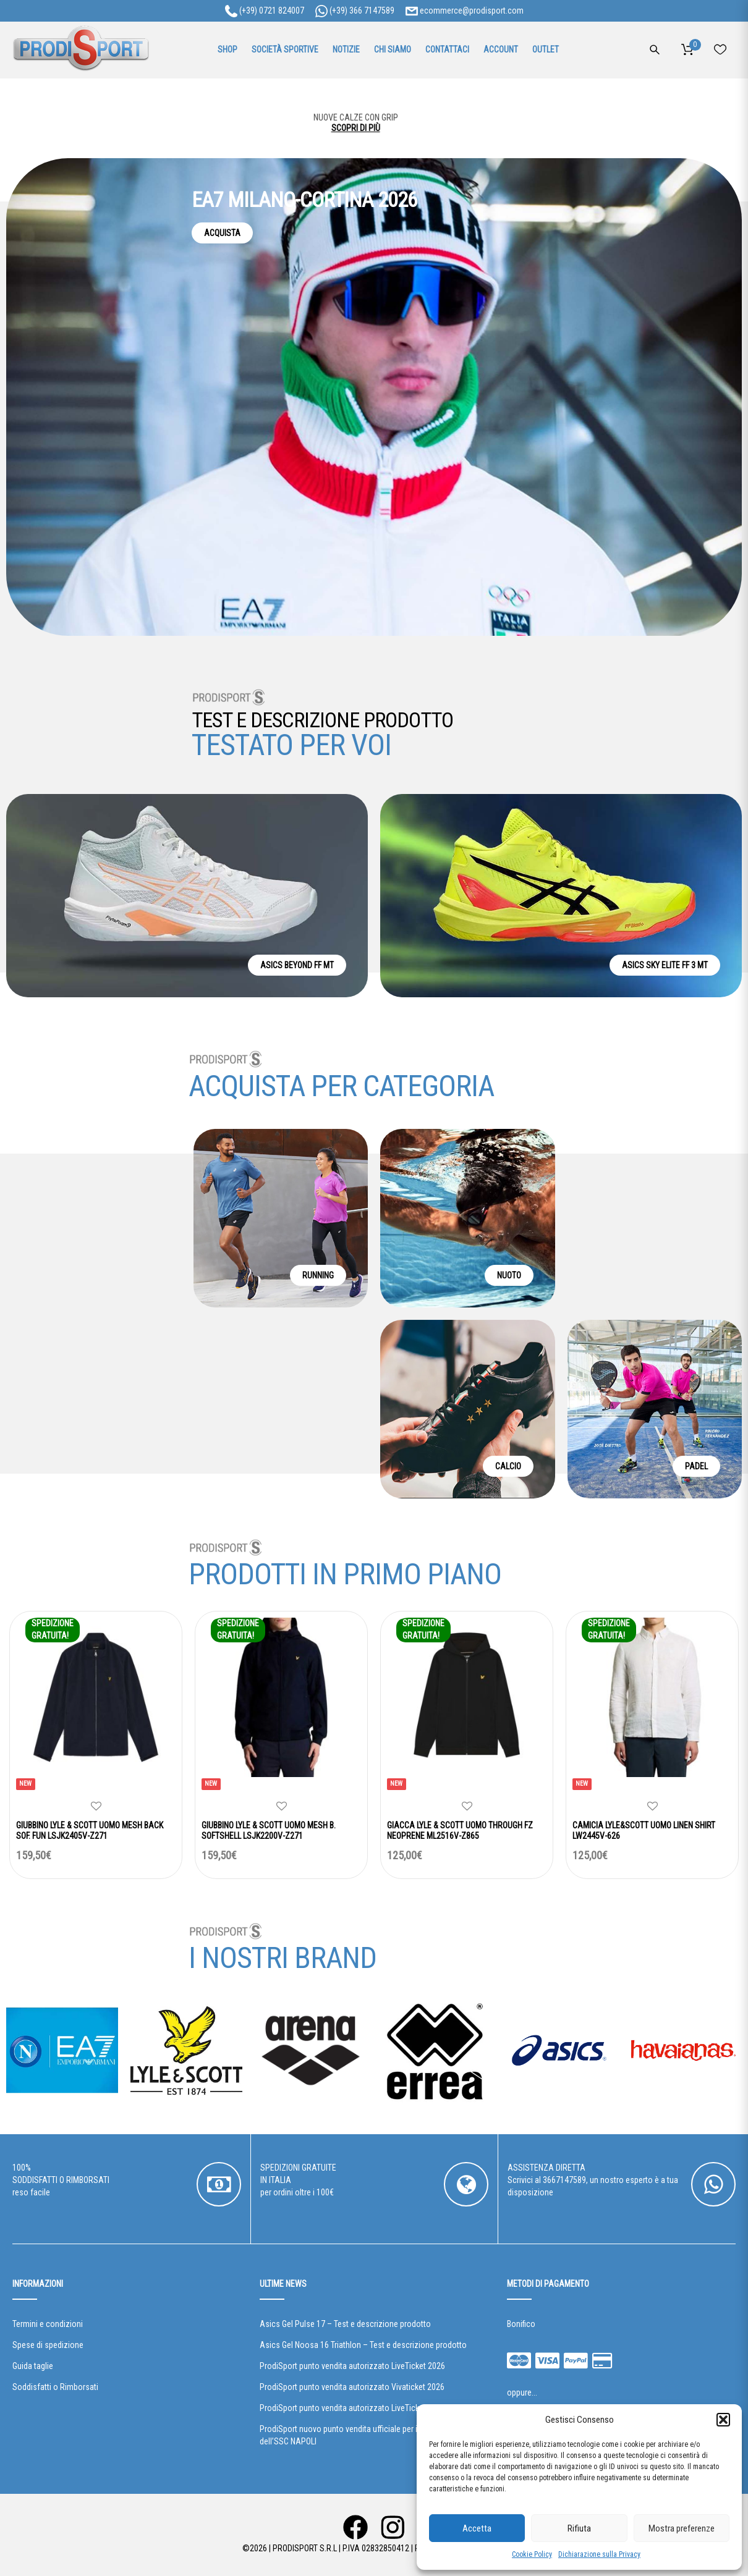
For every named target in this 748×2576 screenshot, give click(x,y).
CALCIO (508, 1466)
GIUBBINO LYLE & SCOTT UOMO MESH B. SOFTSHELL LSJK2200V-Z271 (269, 1830)
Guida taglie (32, 2366)
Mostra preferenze (681, 2528)
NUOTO (509, 1275)
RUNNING (318, 1275)
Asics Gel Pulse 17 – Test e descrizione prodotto (345, 2324)
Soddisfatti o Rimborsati (55, 2387)
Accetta (476, 2528)
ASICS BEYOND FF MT (297, 965)
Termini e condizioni (47, 2324)
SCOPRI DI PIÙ (374, 130)
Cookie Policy (532, 2554)
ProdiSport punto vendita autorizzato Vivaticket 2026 (352, 2387)
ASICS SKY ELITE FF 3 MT (665, 965)
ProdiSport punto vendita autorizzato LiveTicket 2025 (352, 2408)
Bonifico (521, 2324)
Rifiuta (579, 2528)
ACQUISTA (222, 233)
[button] (723, 2419)
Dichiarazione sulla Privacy (599, 2554)
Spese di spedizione (47, 2345)
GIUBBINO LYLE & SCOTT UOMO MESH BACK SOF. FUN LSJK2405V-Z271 (89, 1830)
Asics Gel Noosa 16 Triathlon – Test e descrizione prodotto (363, 2345)
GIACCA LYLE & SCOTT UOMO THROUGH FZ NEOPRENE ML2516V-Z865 (460, 1830)
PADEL (696, 1466)
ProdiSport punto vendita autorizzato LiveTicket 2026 (352, 2366)
